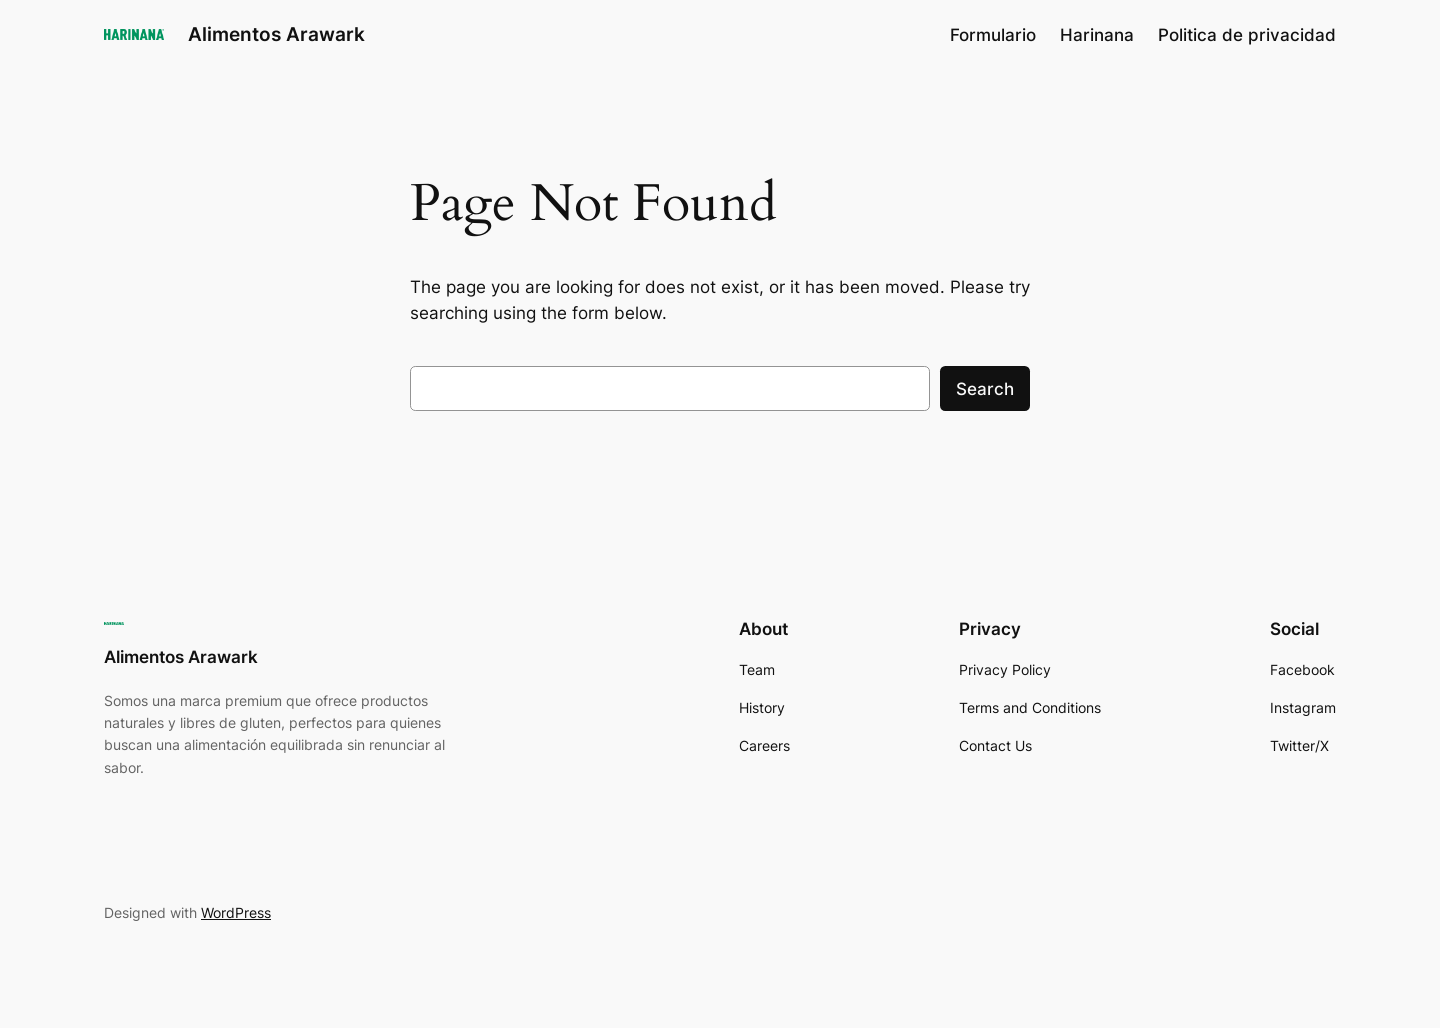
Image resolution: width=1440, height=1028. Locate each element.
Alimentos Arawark (276, 34)
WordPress (236, 912)
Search (985, 389)
